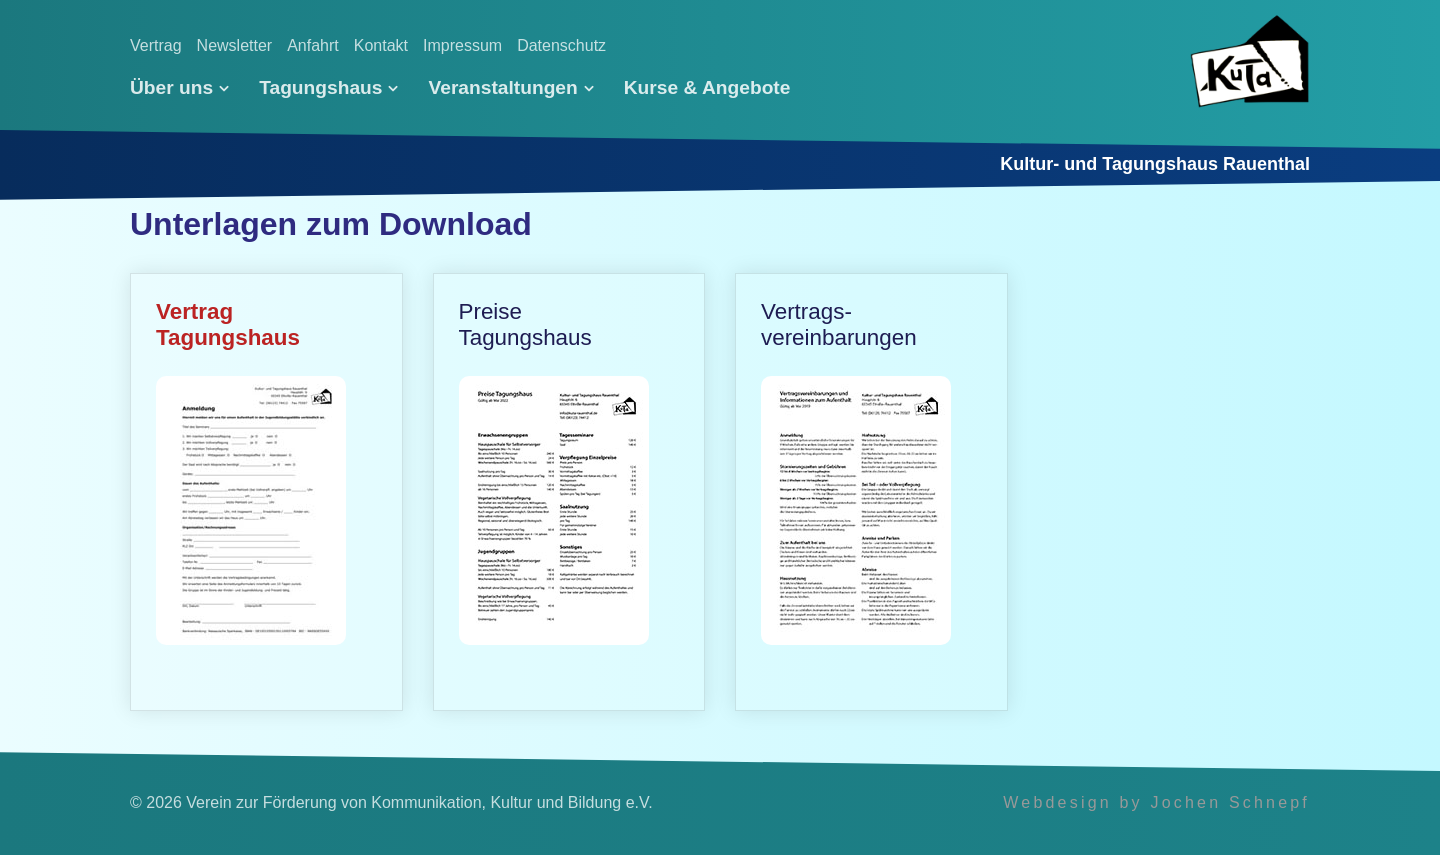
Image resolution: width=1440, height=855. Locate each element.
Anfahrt (313, 45)
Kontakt (381, 45)
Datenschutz (561, 45)
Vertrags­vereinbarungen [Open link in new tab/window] (871, 492)
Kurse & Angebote (707, 87)
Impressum (462, 45)
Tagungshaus (328, 87)
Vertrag (156, 45)
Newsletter (235, 45)
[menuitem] (187, 88)
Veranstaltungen (510, 87)
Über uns (179, 87)
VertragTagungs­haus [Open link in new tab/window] (266, 492)
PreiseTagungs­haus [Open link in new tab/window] (569, 492)
